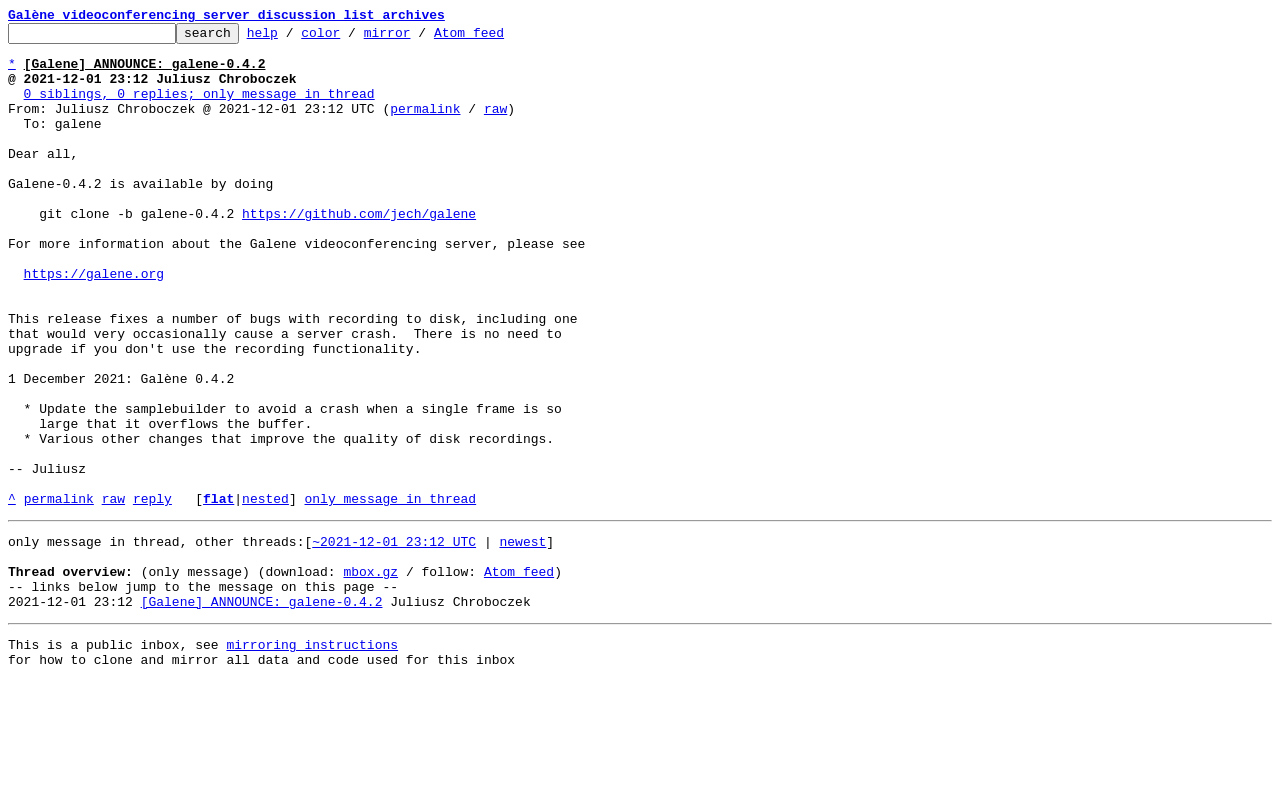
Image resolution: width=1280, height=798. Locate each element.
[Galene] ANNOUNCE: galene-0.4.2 (262, 712)
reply (152, 594)
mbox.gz (370, 676)
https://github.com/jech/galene (359, 252)
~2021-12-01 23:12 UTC (394, 640)
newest (522, 640)
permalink (425, 126)
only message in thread (390, 594)
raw (495, 126)
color (351, 38)
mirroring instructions (312, 758)
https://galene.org (94, 324)
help (293, 38)
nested (265, 594)
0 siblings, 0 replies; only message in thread (199, 108)
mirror (418, 38)
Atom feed (500, 38)
